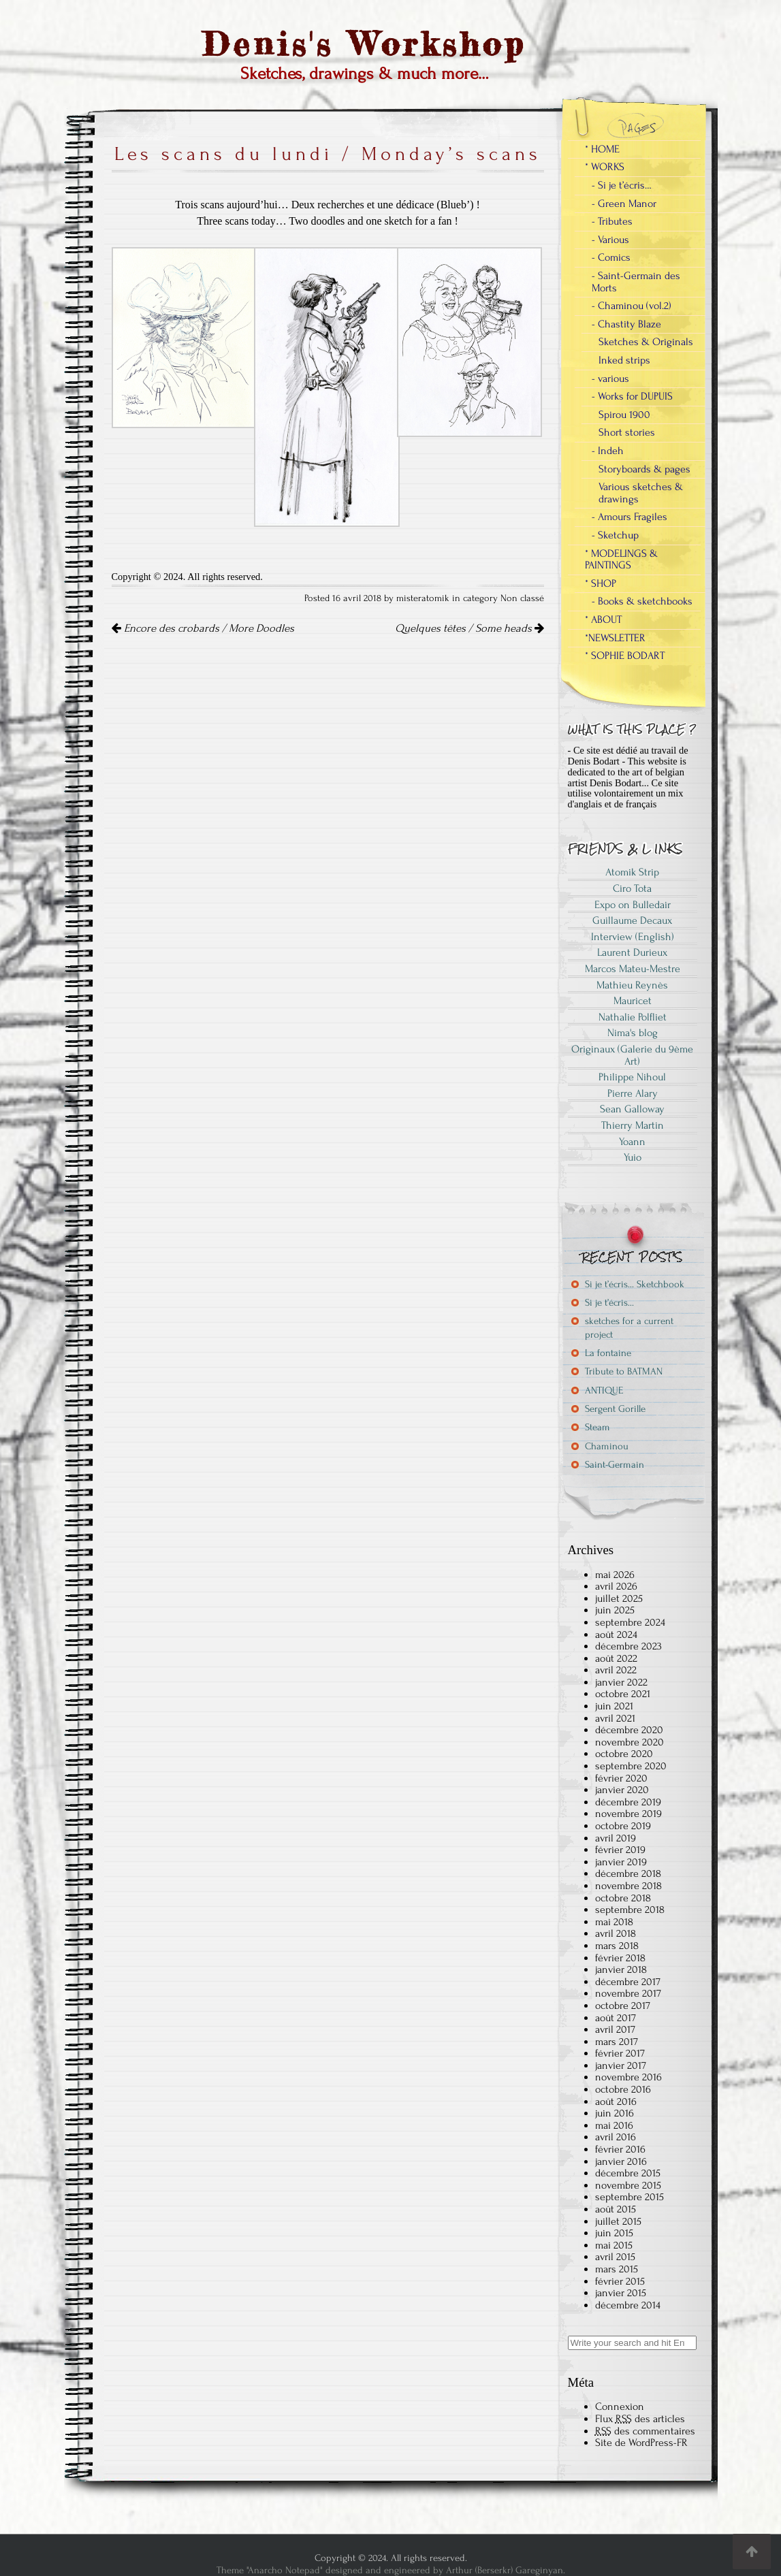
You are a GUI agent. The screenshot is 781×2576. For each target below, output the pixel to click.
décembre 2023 (628, 1646)
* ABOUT (603, 619)
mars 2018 (617, 1945)
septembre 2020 (631, 1766)
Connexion (619, 2406)
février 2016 (620, 2149)
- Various (610, 240)
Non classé (522, 598)
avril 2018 (615, 1933)
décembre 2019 (628, 1802)
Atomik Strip (632, 872)
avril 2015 (615, 2257)
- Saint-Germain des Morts (636, 282)
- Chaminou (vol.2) (631, 306)
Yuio (632, 1157)
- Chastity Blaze (626, 324)
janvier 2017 (620, 2065)
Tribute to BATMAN (624, 1371)
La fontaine (608, 1353)
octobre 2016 (623, 2089)
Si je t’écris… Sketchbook (634, 1284)
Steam (597, 1427)
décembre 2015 (627, 2173)
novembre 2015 (628, 2185)
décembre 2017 (627, 1982)
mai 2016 (614, 2125)
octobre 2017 (622, 2005)
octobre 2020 (624, 1754)
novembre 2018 (628, 1886)
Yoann (632, 1142)
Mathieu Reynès (632, 985)
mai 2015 (614, 2245)
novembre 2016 (628, 2077)
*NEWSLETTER (615, 638)
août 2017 (615, 2018)
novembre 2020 (629, 1742)
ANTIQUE (604, 1390)
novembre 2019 (628, 1813)
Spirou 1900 (624, 414)
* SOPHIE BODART (625, 655)
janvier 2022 (621, 1682)
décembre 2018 (628, 1873)
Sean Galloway (632, 1109)
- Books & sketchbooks (642, 601)
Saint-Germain (614, 1464)
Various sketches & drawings (641, 493)
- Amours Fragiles (629, 517)
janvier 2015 (620, 2293)
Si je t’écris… (609, 1302)
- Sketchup (615, 535)
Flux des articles (640, 2419)
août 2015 (615, 2209)
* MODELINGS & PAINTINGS (621, 559)
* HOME (602, 149)
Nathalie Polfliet (633, 1017)
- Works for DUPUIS (632, 396)
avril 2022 (616, 1670)
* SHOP (600, 583)
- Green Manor (624, 203)
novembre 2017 (628, 1993)
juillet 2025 (619, 1598)
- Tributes (612, 221)
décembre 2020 (629, 1730)
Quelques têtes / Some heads (469, 628)
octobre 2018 (623, 1898)
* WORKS (604, 167)
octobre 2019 (623, 1826)
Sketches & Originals (646, 342)
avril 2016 (615, 2137)
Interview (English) (632, 937)
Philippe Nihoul (632, 1077)
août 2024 (616, 1634)
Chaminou (606, 1446)
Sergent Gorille (615, 1409)
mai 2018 (614, 1922)
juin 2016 (614, 2113)
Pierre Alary (632, 1093)
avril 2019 (615, 1838)
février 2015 (620, 2281)
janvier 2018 (621, 1969)
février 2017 (620, 2053)
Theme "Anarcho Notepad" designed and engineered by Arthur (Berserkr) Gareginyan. (391, 2570)
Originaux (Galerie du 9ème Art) (632, 1055)
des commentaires (645, 2431)
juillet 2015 (618, 2221)
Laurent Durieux (632, 952)
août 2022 (616, 1658)
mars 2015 (616, 2269)
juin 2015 (614, 2233)
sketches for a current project (629, 1327)
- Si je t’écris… (622, 185)
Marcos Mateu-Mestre (632, 969)
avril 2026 (616, 1586)
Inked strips (624, 360)
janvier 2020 (622, 1790)
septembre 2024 (630, 1622)
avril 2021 (615, 1718)
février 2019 (620, 1850)
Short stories (627, 432)
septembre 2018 (630, 1909)
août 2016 (616, 2101)
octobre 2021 (622, 1694)
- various (610, 378)
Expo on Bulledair (632, 905)
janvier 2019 (621, 1862)
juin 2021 (614, 1706)
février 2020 (621, 1778)
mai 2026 (615, 1574)
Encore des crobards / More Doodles (203, 628)
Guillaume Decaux (632, 920)
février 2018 (620, 1958)
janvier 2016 (621, 2161)
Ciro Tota (632, 888)
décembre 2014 (627, 2305)
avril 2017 (615, 2029)
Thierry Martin (632, 1125)
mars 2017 (616, 2041)
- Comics (611, 257)
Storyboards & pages (644, 469)
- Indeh (608, 451)
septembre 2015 (629, 2197)
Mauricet (632, 1001)
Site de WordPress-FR (641, 2442)
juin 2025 (615, 1610)
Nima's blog (632, 1033)
